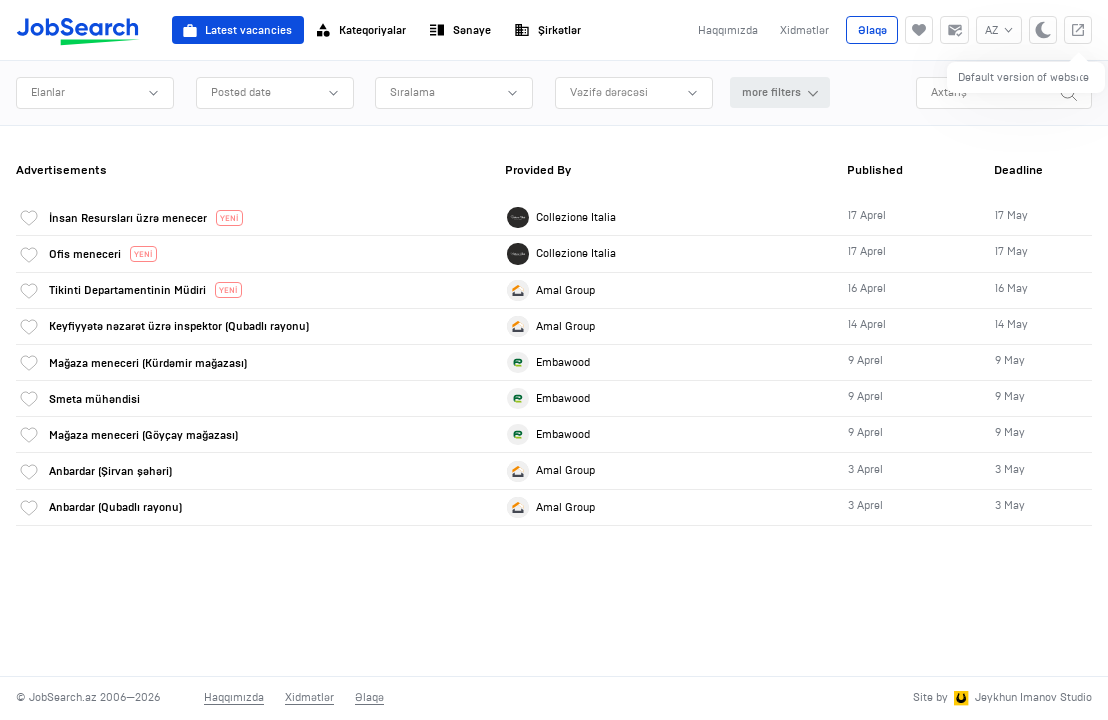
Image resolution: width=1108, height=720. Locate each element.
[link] (554, 217)
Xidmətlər (804, 30)
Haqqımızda (728, 30)
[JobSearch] (78, 30)
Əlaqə (872, 30)
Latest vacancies (237, 30)
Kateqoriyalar (360, 30)
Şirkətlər (547, 30)
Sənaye (460, 30)
